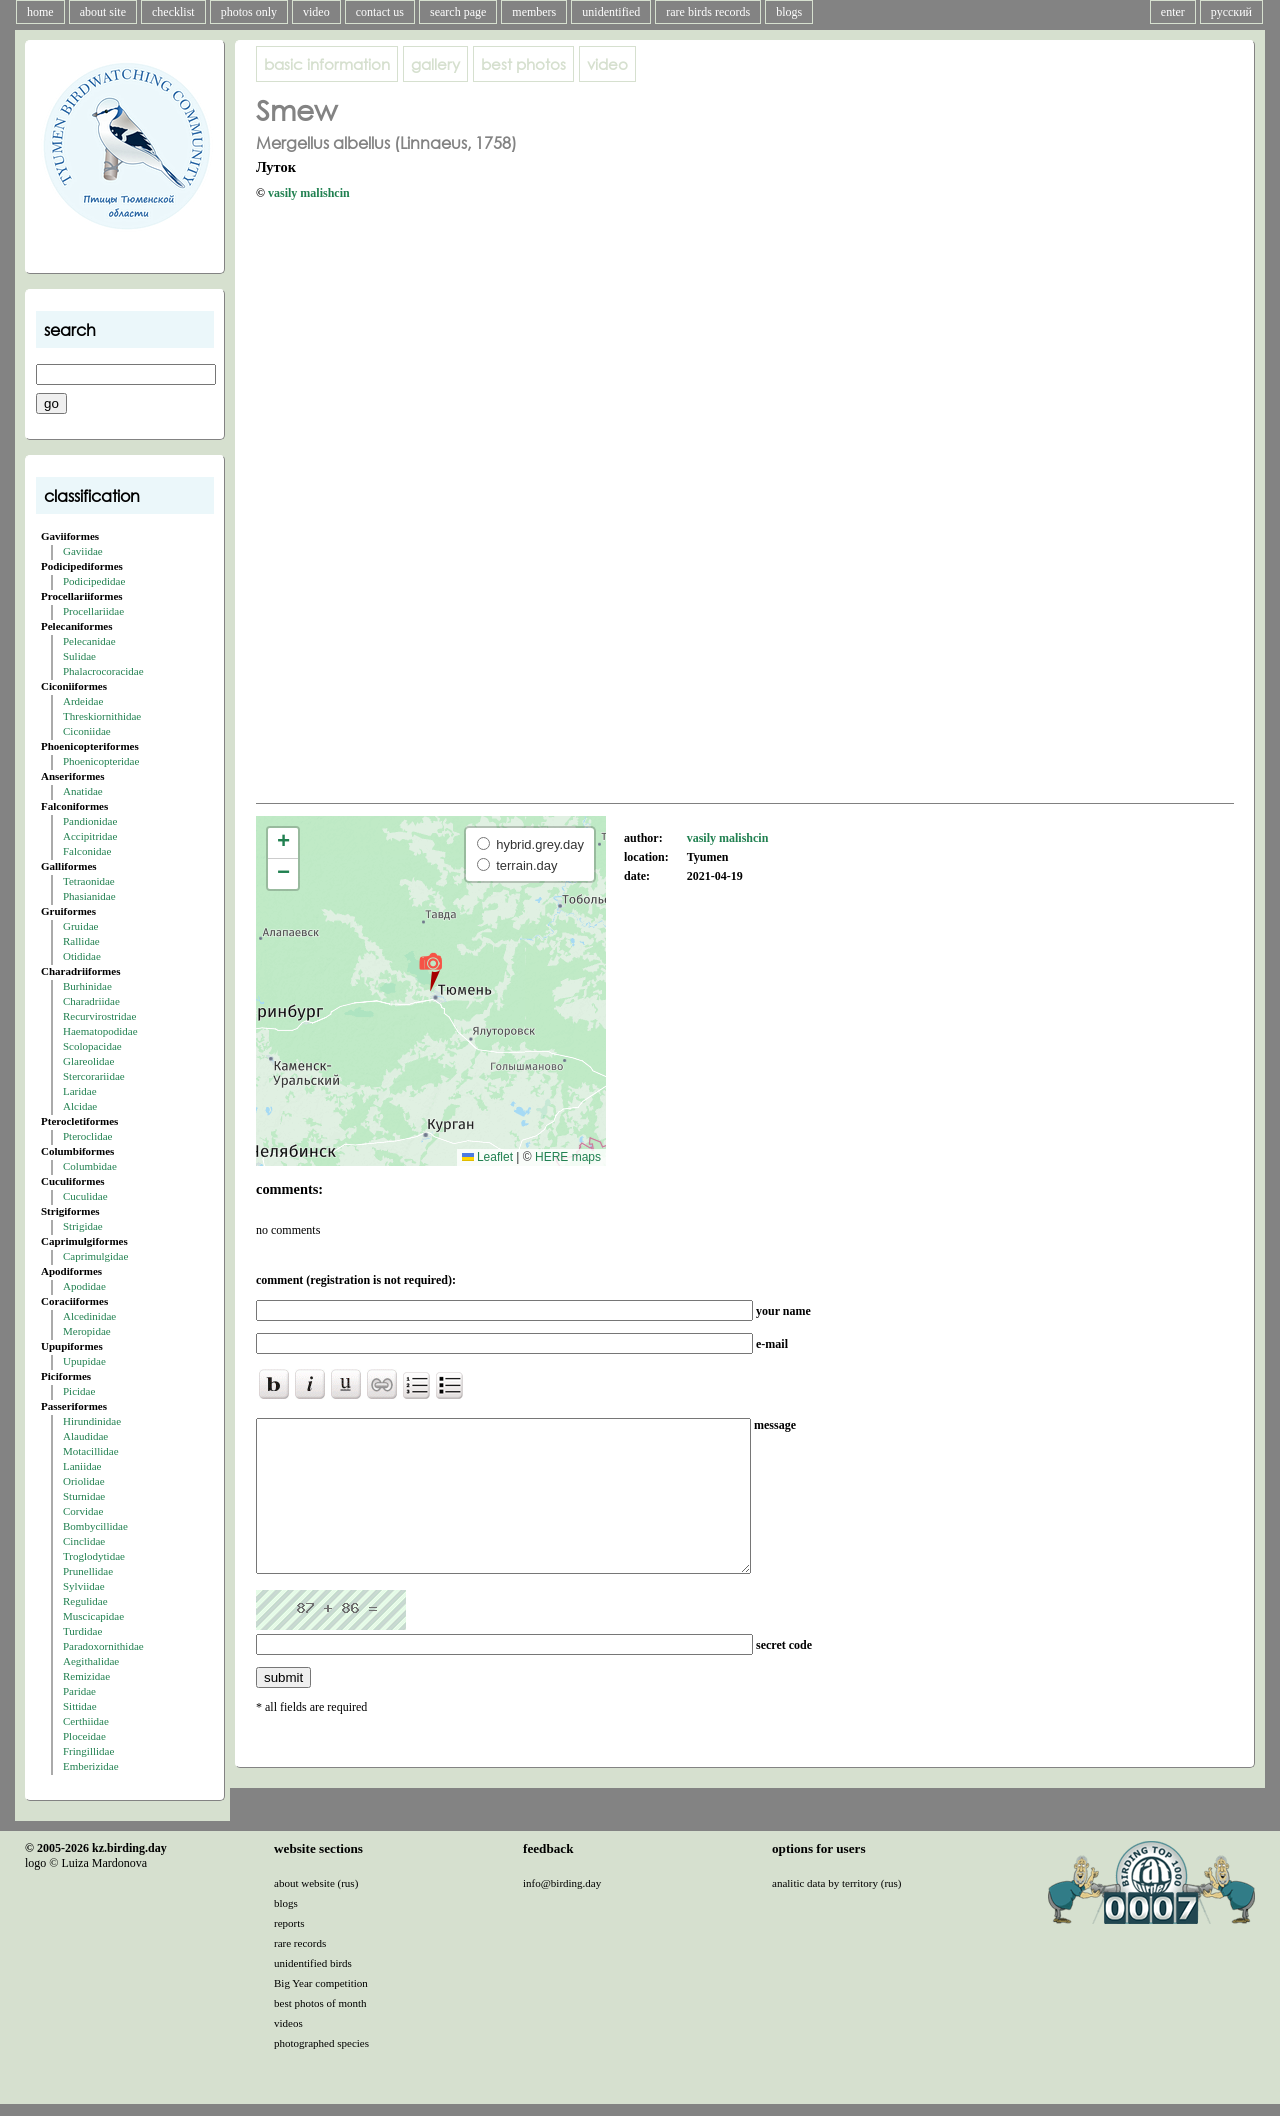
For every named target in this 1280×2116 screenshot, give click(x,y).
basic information (327, 64)
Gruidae (80, 926)
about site (103, 12)
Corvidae (83, 1511)
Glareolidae (88, 1061)
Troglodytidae (94, 1556)
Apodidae (84, 1286)
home (40, 12)
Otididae (82, 956)
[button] (430, 971)
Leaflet (487, 1157)
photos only (249, 12)
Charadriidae (91, 1001)
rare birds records (708, 12)
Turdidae (82, 1631)
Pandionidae (90, 821)
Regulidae (85, 1601)
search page (458, 12)
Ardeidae (83, 701)
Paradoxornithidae (103, 1646)
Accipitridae (90, 836)
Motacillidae (91, 1451)
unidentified (611, 12)
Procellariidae (93, 611)
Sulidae (79, 656)
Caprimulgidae (95, 1256)
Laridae (80, 1091)
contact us (380, 12)
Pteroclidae (87, 1136)
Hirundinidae (92, 1421)
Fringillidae (88, 1751)
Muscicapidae (93, 1616)
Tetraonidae (89, 881)
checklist (173, 12)
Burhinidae (87, 986)
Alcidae (80, 1106)
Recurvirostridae (99, 1016)
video (316, 12)
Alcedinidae (89, 1316)
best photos (523, 64)
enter (1173, 12)
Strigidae (83, 1226)
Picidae (79, 1391)
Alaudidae (85, 1436)
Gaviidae (83, 551)
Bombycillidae (95, 1526)
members (534, 12)
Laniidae (82, 1466)
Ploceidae (84, 1736)
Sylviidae (84, 1586)
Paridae (79, 1691)
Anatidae (83, 791)
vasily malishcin (309, 193)
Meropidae (87, 1331)
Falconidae (87, 851)
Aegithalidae (91, 1661)
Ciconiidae (87, 731)
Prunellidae (88, 1571)
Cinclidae (84, 1541)
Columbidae (90, 1166)
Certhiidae (86, 1721)
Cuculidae (85, 1196)
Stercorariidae (94, 1076)
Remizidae (86, 1676)
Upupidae (84, 1361)
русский (1231, 12)
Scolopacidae (92, 1046)
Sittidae (80, 1706)
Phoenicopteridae (101, 761)
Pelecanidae (89, 641)
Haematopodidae (100, 1031)
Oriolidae (84, 1481)
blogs (789, 12)
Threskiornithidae (102, 716)
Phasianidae (89, 896)
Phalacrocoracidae (103, 671)
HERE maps (568, 1157)
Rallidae (81, 941)
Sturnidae (84, 1496)
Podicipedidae (94, 581)
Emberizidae (91, 1766)
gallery (435, 64)
